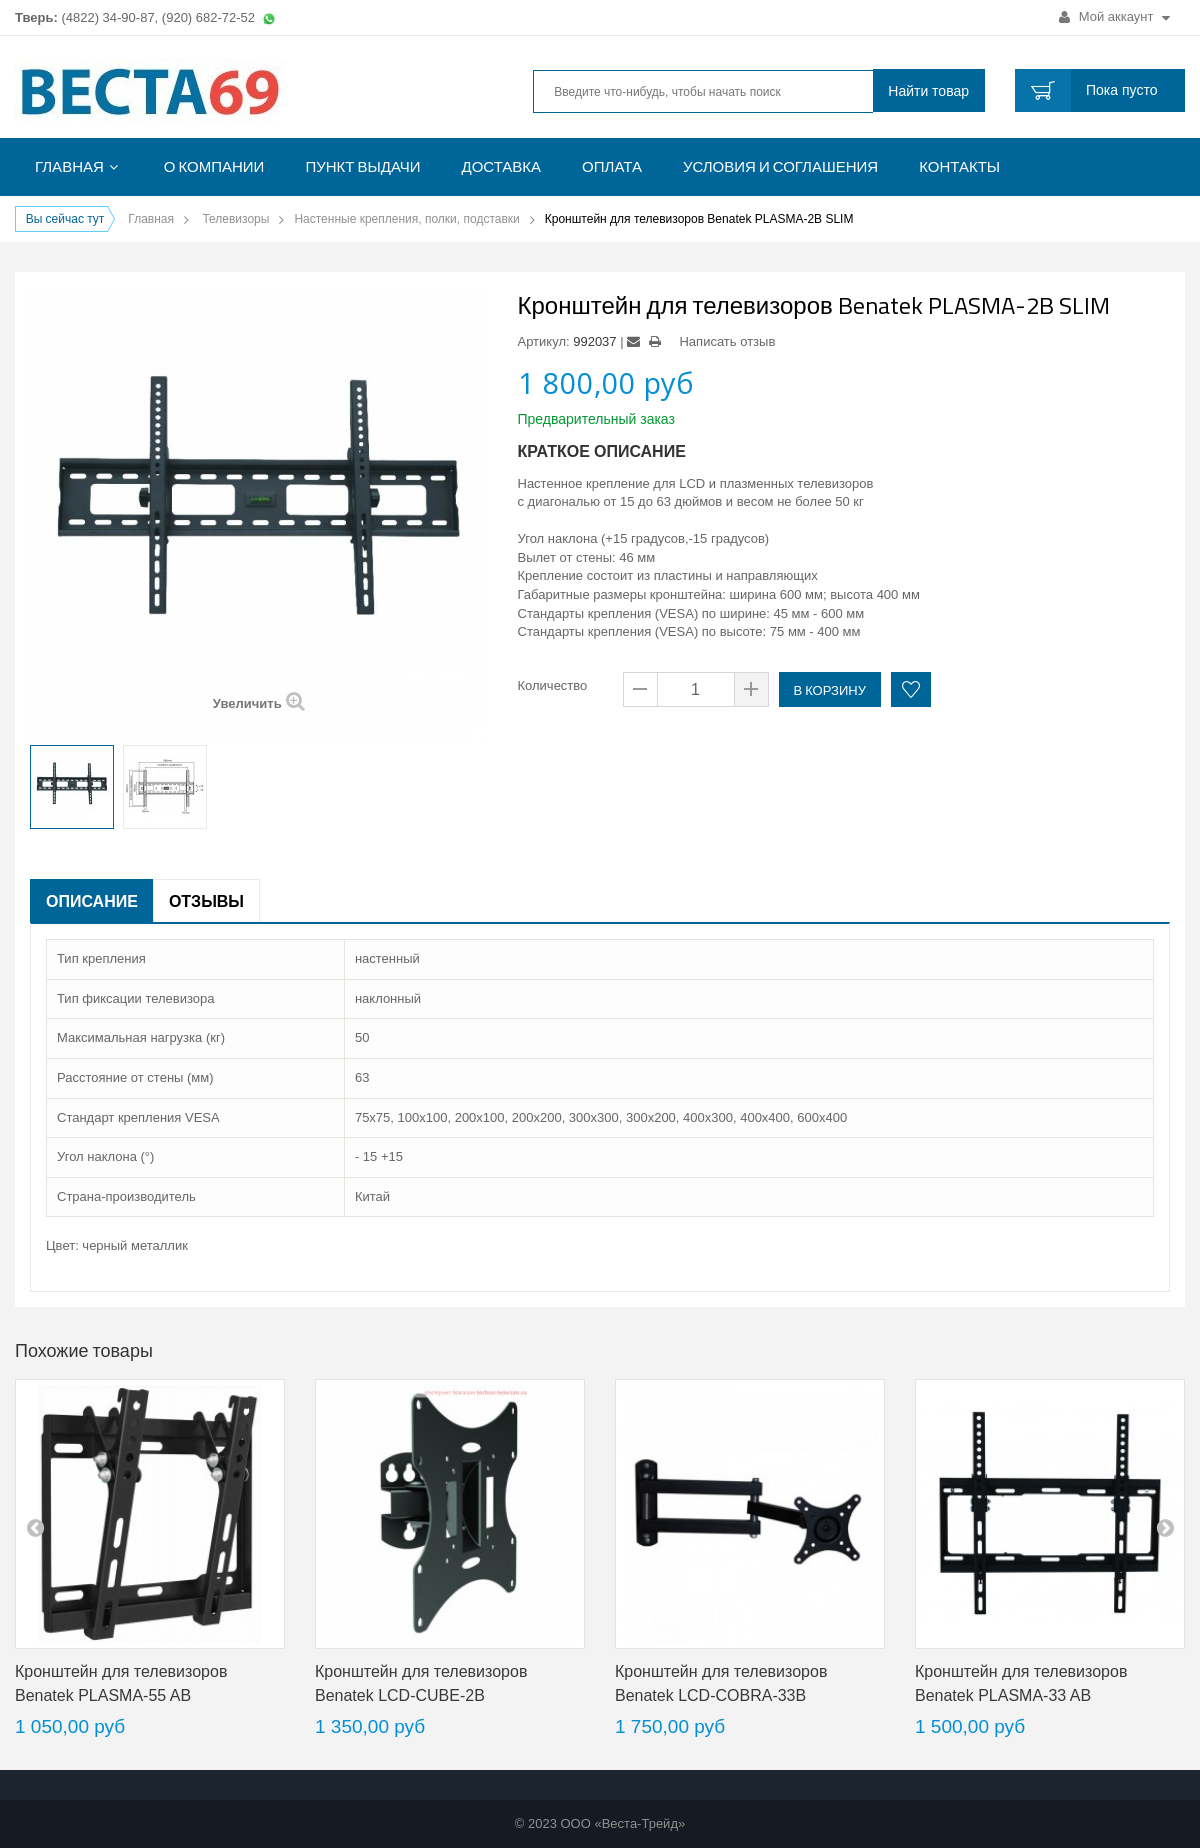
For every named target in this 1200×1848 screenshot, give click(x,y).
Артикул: (544, 341)
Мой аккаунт (1114, 16)
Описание (92, 901)
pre (35, 1527)
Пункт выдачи (362, 166)
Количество (553, 685)
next (1165, 1527)
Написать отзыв (727, 341)
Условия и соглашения (780, 166)
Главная (69, 166)
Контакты (959, 166)
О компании (214, 166)
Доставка (502, 166)
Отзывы (206, 901)
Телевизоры (235, 219)
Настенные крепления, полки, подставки (406, 219)
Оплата (612, 166)
